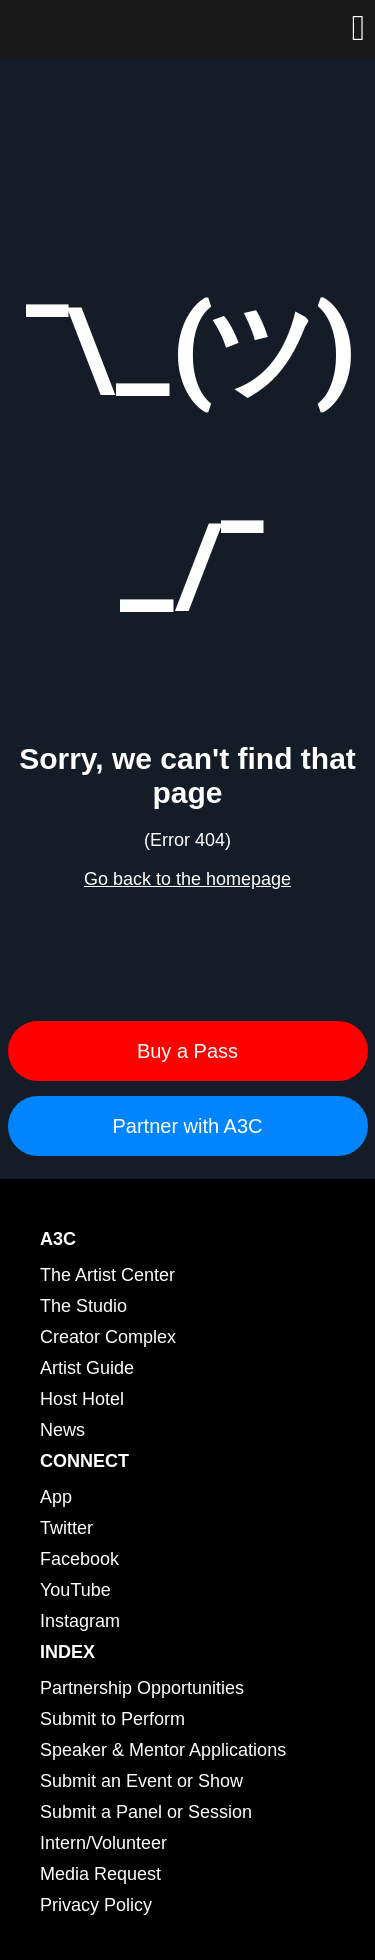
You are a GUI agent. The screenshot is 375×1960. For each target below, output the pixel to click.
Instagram (80, 1621)
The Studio (83, 1306)
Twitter (66, 1528)
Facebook (79, 1559)
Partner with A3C (187, 1126)
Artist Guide (87, 1368)
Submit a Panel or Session (146, 1812)
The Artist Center (107, 1275)
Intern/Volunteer (103, 1843)
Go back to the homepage (187, 879)
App (56, 1497)
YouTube (75, 1590)
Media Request (100, 1874)
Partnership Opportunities (142, 1688)
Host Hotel (82, 1399)
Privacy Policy (96, 1905)
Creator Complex (108, 1337)
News (62, 1430)
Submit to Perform (112, 1719)
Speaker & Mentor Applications (163, 1750)
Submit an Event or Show (141, 1781)
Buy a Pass (187, 1051)
